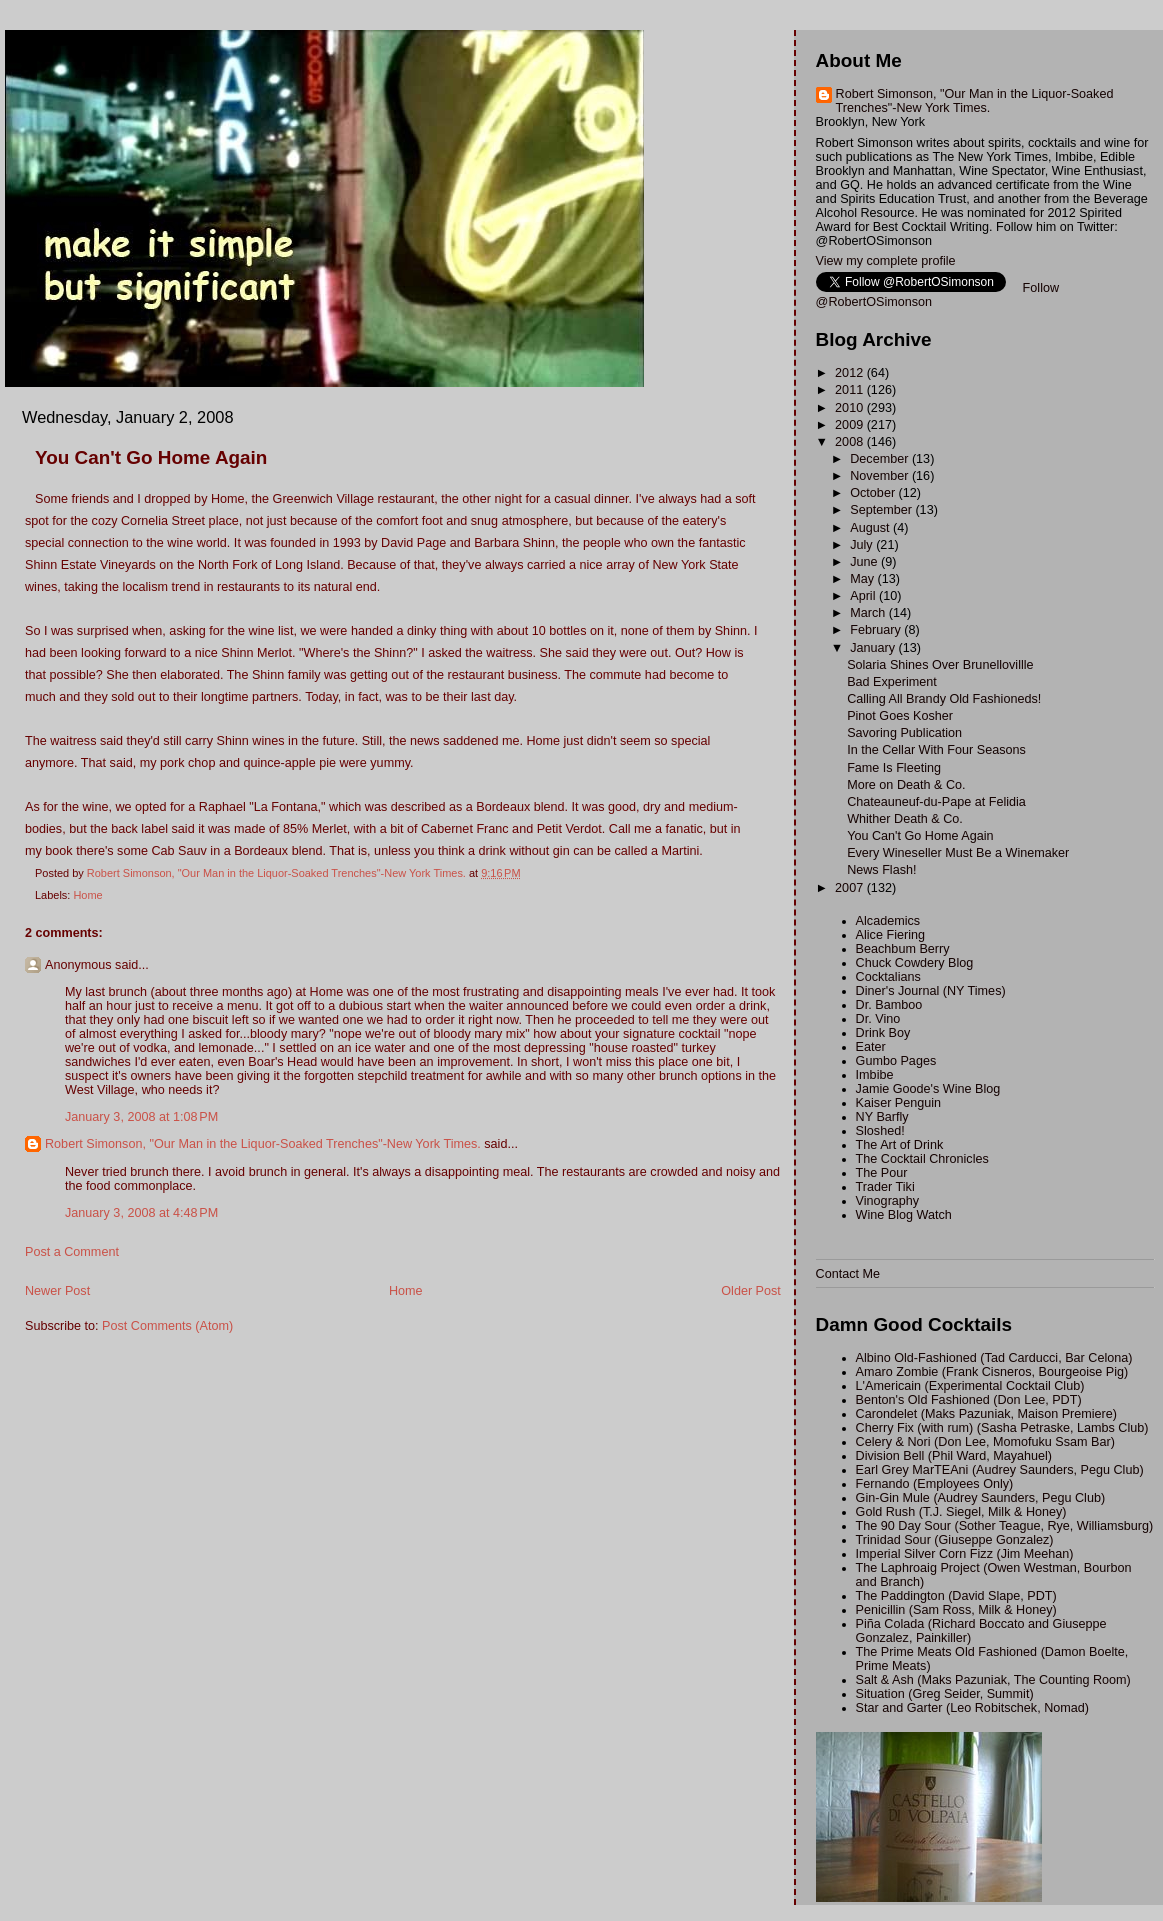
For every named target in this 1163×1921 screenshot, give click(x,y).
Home (87, 895)
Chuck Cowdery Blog (915, 963)
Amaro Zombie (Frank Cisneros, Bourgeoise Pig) (992, 1372)
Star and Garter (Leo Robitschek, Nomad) (972, 1708)
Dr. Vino (878, 1019)
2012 (851, 373)
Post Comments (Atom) (167, 1326)
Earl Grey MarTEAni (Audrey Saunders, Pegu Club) (1000, 1470)
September (882, 510)
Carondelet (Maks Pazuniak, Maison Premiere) (986, 1414)
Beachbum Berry (903, 949)
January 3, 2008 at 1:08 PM (141, 1117)
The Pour (882, 1173)
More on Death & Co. (906, 785)
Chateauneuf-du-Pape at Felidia (936, 802)
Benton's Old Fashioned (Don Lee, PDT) (969, 1400)
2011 (851, 390)
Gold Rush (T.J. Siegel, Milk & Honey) (961, 1512)
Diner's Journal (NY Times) (931, 991)
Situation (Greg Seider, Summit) (945, 1694)
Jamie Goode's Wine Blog (928, 1089)
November (881, 476)
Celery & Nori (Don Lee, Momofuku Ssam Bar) (985, 1442)
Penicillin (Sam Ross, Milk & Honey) (956, 1610)
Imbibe (875, 1075)
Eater (871, 1047)
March (869, 613)
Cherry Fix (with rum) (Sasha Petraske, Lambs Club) (1002, 1428)
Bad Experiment (892, 682)
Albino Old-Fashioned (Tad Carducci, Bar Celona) (994, 1358)
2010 (851, 408)
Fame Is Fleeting (894, 768)
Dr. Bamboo (889, 1005)
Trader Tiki (885, 1187)
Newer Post (57, 1291)
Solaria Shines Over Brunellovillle (940, 665)
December (881, 459)
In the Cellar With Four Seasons (936, 750)
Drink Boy (883, 1033)
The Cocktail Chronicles (922, 1159)
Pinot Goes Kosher (900, 716)
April (864, 596)
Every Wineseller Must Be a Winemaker (958, 853)
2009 (851, 425)
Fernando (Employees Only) (935, 1484)
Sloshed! (880, 1131)
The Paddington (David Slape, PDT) (956, 1596)
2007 (851, 888)
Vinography (888, 1201)
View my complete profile (886, 261)
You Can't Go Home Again (920, 836)
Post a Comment (72, 1252)
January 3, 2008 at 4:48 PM (141, 1213)
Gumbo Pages (896, 1061)
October (874, 493)
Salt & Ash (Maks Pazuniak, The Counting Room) (993, 1680)
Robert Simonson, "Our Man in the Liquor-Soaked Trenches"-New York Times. (263, 1144)
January (874, 648)
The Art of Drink (900, 1145)
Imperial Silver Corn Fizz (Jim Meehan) (965, 1554)
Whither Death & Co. (905, 819)
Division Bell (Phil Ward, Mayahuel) (954, 1456)
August (871, 528)
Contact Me (848, 1274)
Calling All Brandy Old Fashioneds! (944, 699)
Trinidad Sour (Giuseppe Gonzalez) (955, 1540)
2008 (851, 442)
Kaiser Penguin (899, 1103)
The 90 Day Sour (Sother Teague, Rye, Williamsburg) (1005, 1526)
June (865, 562)
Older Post (751, 1291)
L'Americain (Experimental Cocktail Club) (970, 1386)
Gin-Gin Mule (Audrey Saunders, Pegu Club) (981, 1498)
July (863, 545)
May (863, 579)
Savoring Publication (904, 733)
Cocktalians (888, 977)
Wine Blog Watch (904, 1215)
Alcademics (888, 921)
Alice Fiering (890, 935)
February (877, 630)
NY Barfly (882, 1117)
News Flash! (881, 870)
